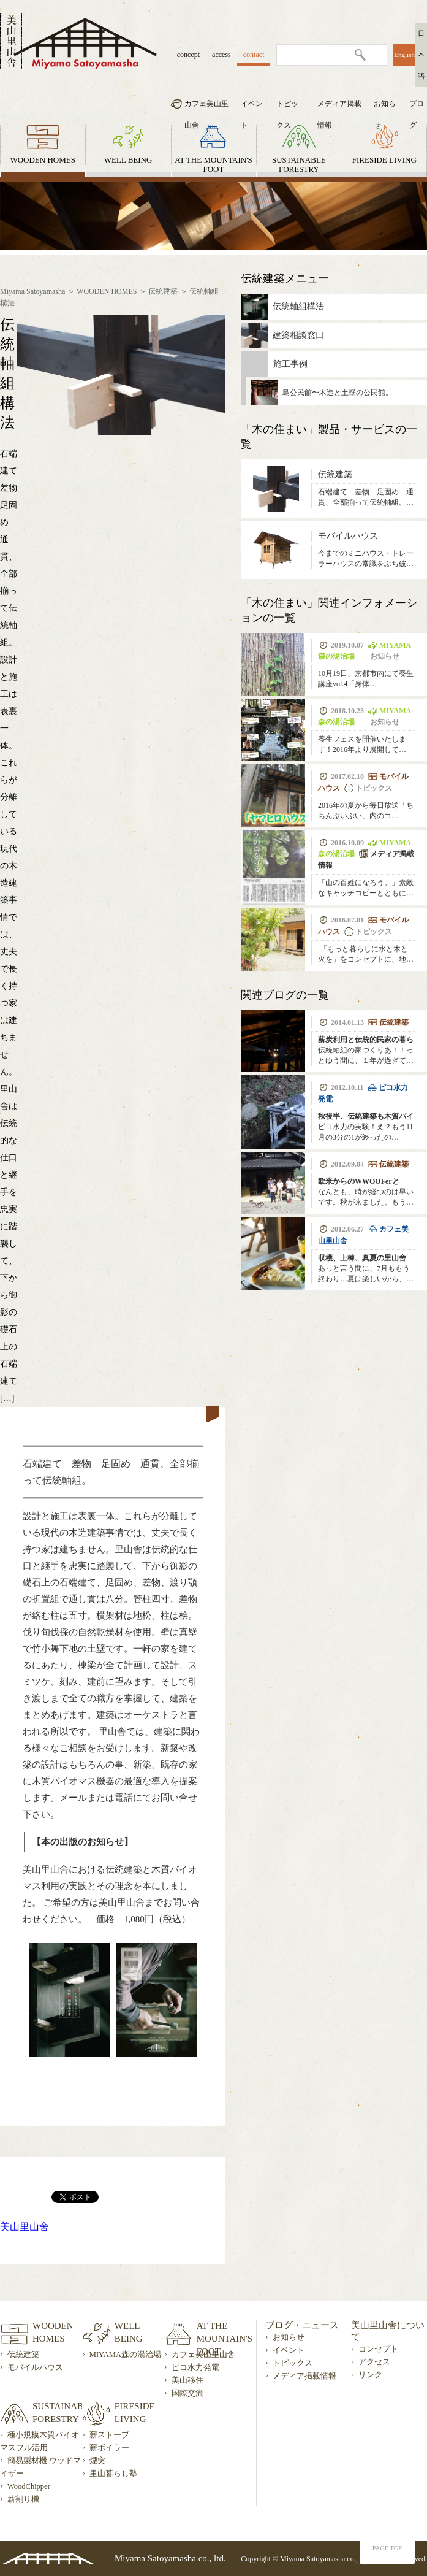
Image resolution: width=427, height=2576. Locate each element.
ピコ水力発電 (195, 2367)
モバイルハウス (35, 2367)
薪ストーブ (109, 2435)
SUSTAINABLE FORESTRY (299, 164)
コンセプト (378, 2349)
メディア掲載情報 (339, 107)
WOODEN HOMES (42, 159)
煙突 (97, 2460)
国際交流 (187, 2393)
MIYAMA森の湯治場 (125, 2354)
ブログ (416, 107)
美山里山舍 (24, 2226)
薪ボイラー (109, 2448)
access (221, 54)
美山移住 (187, 2380)
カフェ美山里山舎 (206, 107)
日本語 (421, 54)
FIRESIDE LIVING (384, 159)
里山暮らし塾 (113, 2473)
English (404, 54)
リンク (370, 2375)
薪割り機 (23, 2499)
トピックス (287, 107)
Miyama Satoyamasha (32, 291)
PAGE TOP (387, 2548)
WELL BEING (128, 159)
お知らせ (385, 107)
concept (188, 54)
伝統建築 (163, 291)
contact (254, 54)
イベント (252, 107)
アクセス (374, 2362)
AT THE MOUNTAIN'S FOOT (213, 164)
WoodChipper (28, 2486)
